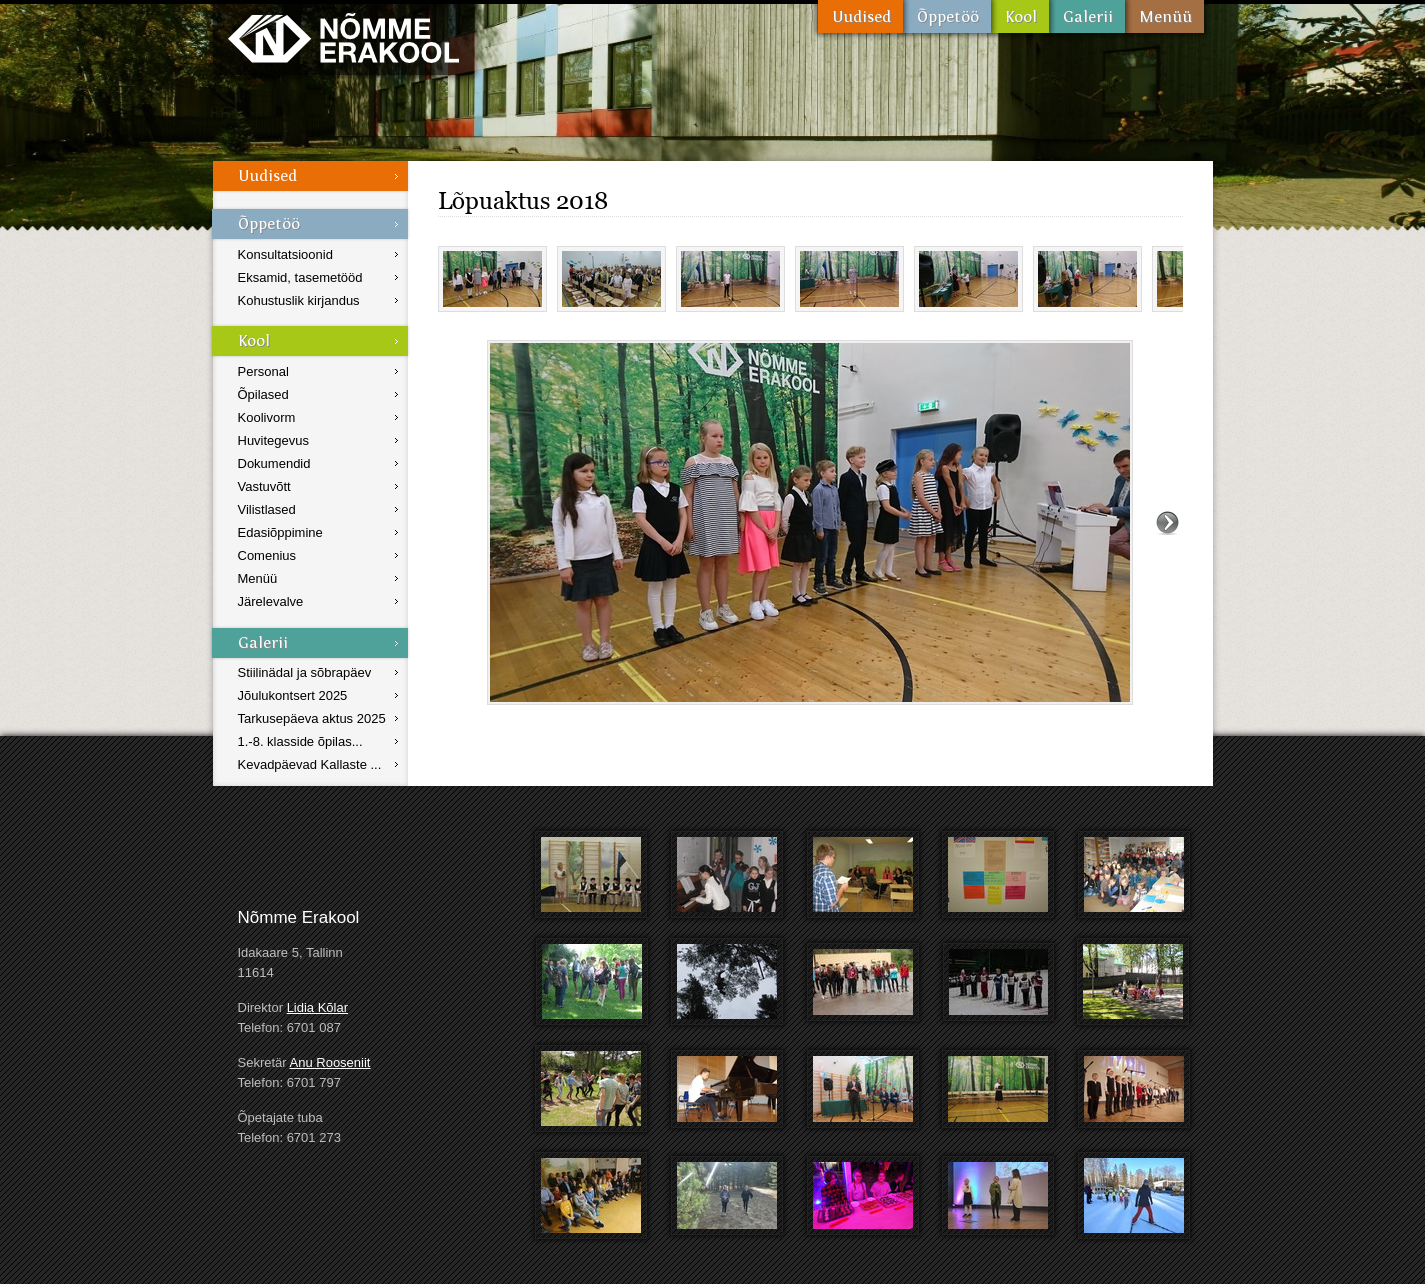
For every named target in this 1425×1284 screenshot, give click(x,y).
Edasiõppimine (280, 532)
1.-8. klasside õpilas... (300, 741)
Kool (1020, 16)
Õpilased (263, 394)
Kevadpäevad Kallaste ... (310, 764)
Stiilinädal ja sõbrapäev (305, 672)
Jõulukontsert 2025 (293, 695)
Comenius (267, 555)
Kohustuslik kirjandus (299, 300)
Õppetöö (947, 16)
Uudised (860, 16)
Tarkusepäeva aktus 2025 (312, 718)
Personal (263, 371)
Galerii (1087, 16)
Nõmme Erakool (343, 37)
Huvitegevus (274, 440)
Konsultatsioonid (285, 254)
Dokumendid (274, 463)
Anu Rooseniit (330, 1062)
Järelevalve (271, 601)
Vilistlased (267, 509)
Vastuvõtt (264, 486)
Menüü (1164, 16)
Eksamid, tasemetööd (300, 277)
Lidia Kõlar (317, 1007)
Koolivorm (267, 417)
